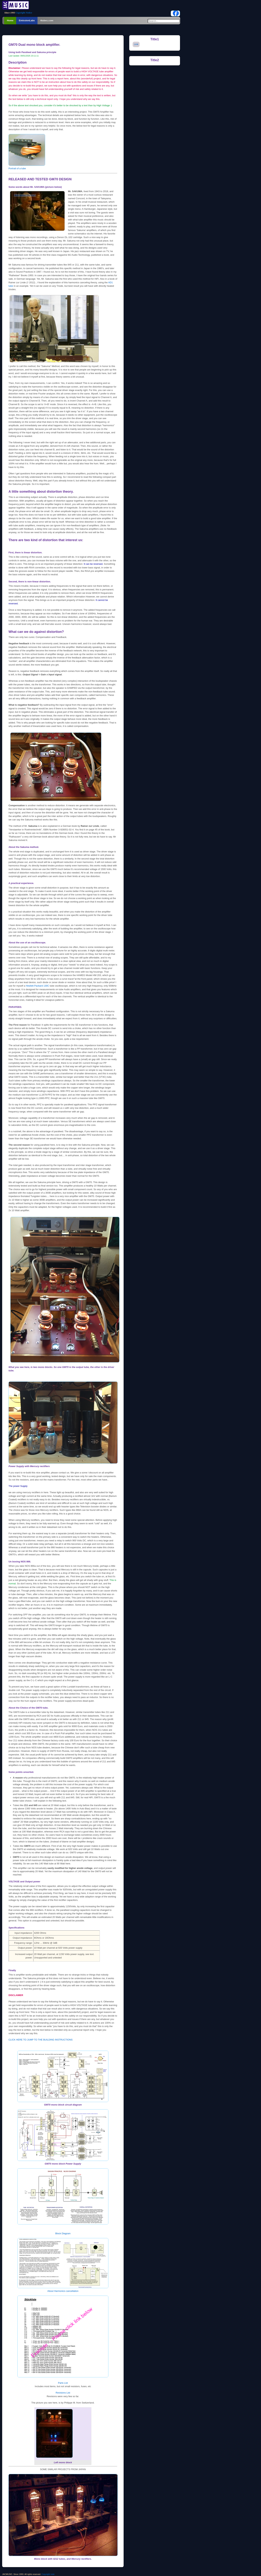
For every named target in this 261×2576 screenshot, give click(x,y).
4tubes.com (46, 20)
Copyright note (48, 2574)
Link (136, 44)
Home (10, 20)
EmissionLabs (27, 20)
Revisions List (63, 2392)
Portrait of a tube (17, 168)
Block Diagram (63, 2233)
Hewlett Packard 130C (37, 985)
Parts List (63, 2383)
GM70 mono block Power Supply (63, 2163)
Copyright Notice (24, 12)
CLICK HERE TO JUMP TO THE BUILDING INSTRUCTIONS (40, 2039)
